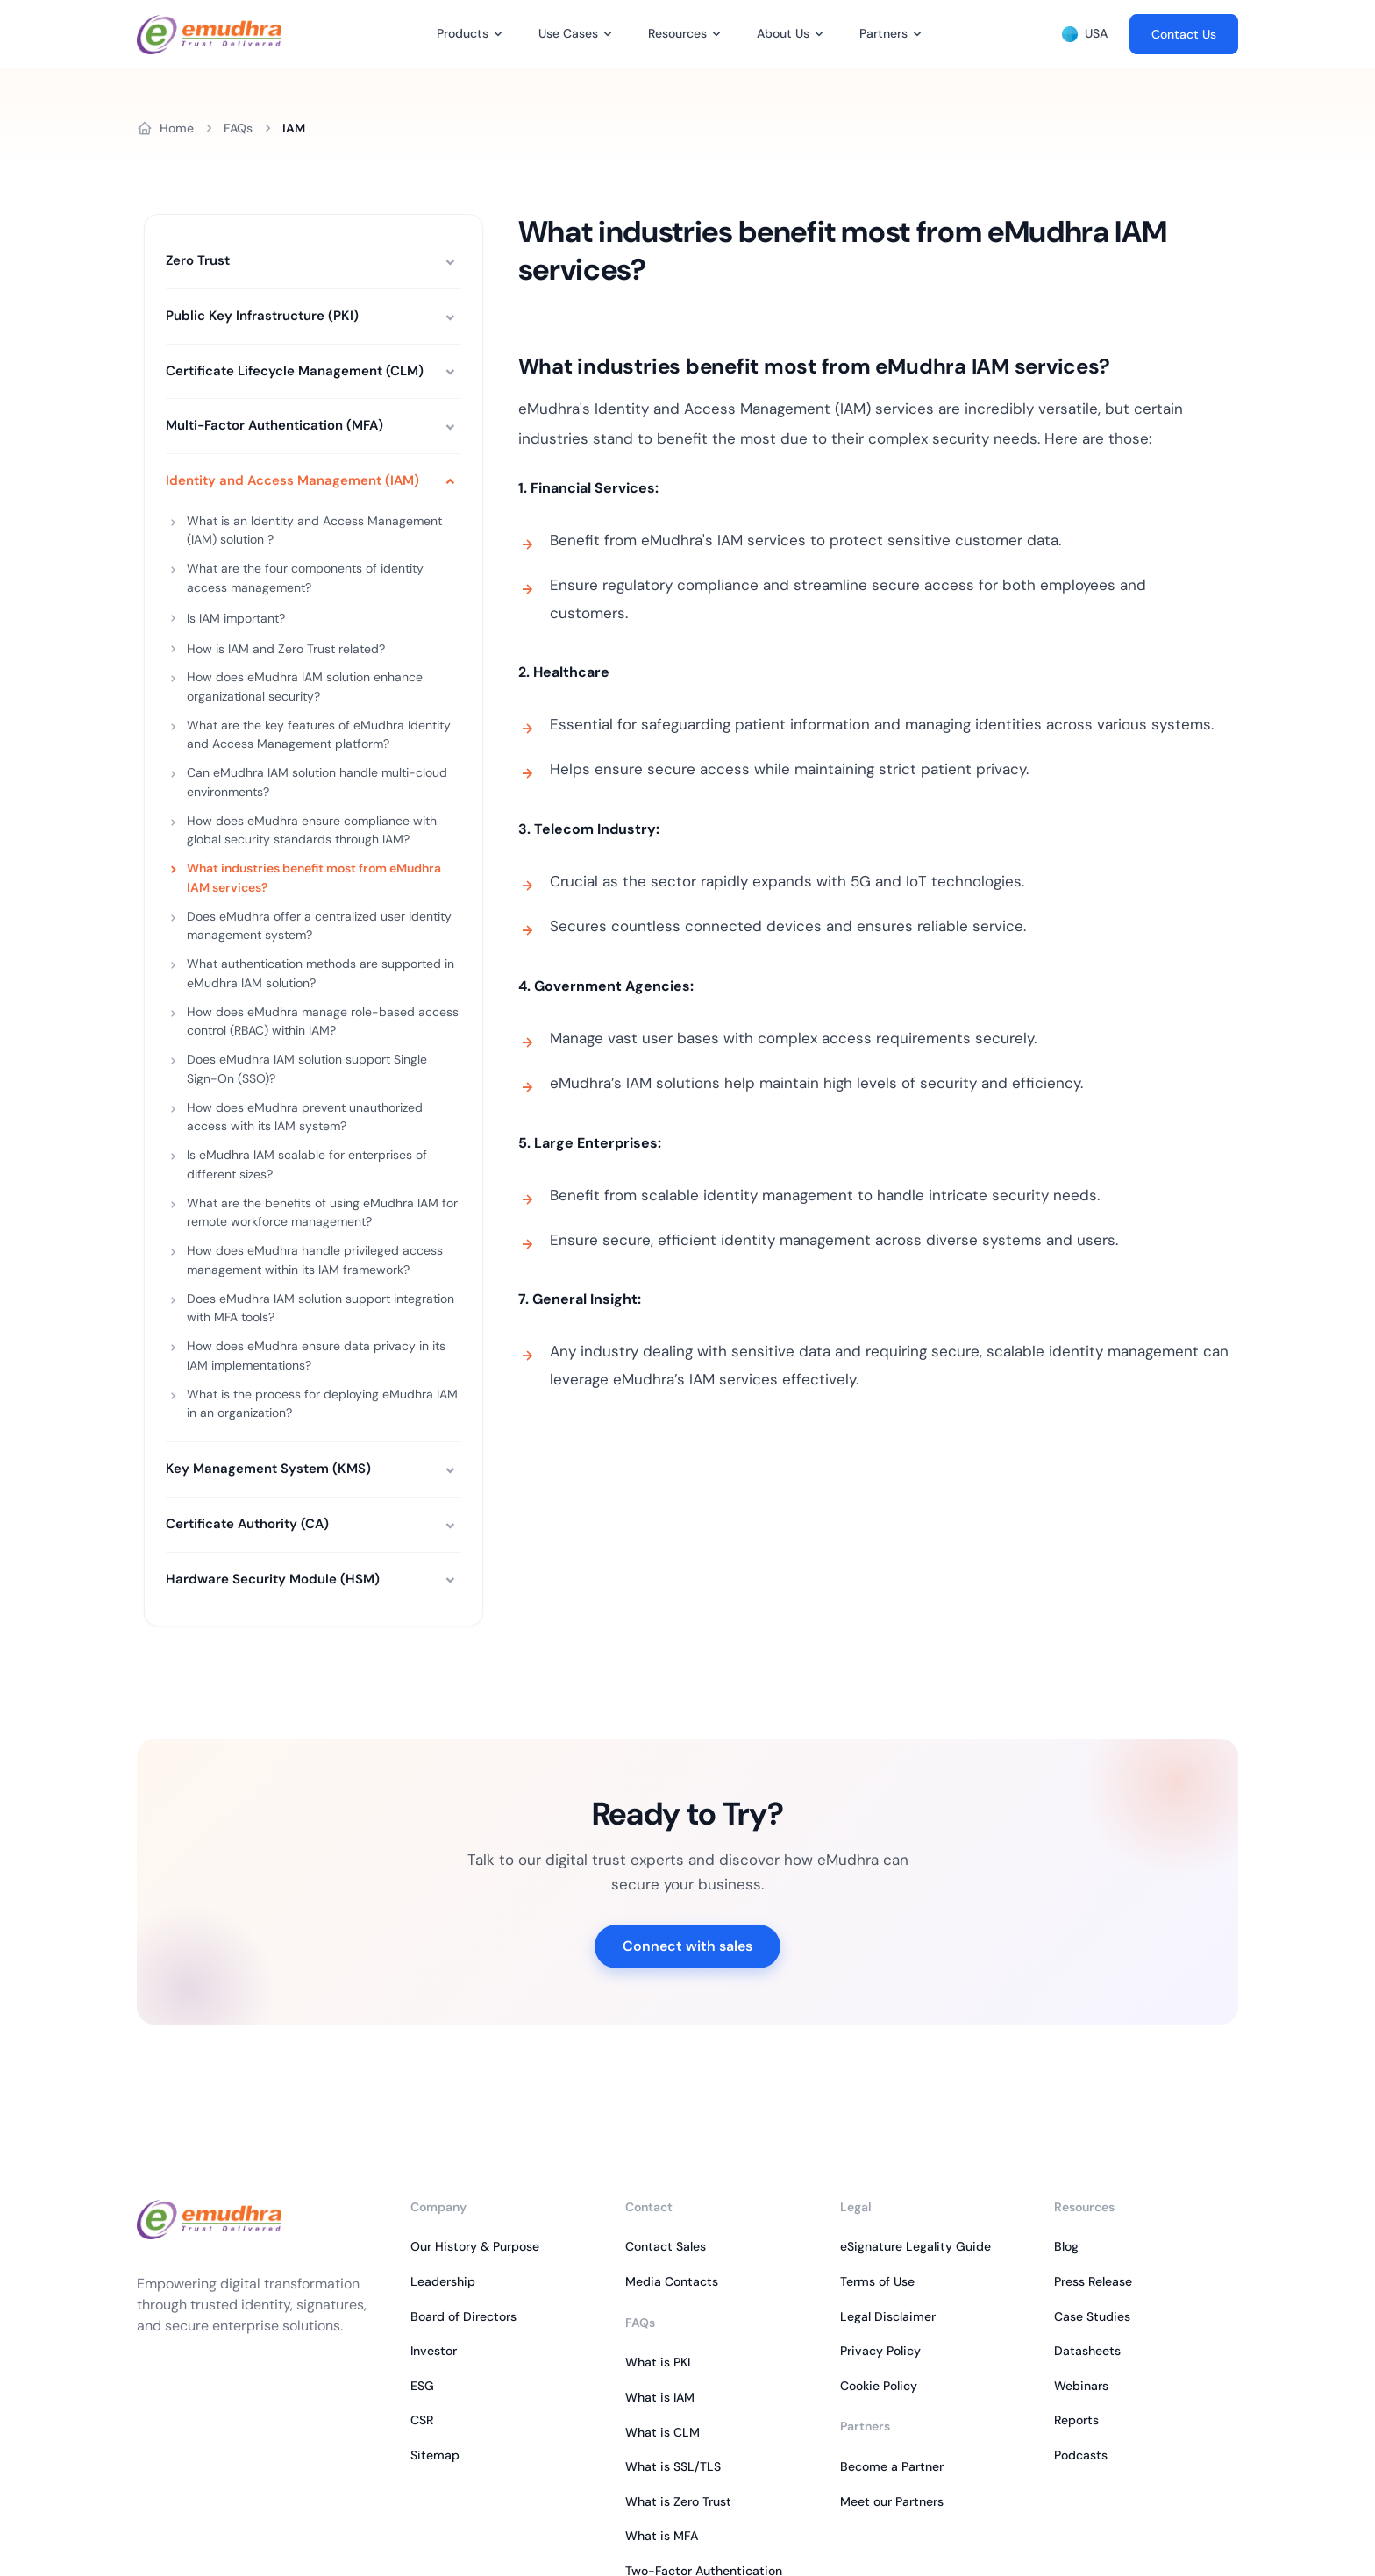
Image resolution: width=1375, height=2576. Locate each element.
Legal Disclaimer (888, 2316)
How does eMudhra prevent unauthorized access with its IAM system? (305, 1117)
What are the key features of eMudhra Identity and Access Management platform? (319, 734)
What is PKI (657, 2362)
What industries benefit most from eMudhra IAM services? (314, 877)
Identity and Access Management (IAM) (292, 480)
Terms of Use (877, 2281)
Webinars (1081, 2386)
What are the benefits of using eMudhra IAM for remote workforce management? (322, 1212)
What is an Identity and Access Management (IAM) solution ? (314, 530)
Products (462, 33)
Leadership (442, 2281)
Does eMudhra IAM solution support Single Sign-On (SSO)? (307, 1068)
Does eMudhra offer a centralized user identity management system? (319, 925)
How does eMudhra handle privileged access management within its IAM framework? (315, 1259)
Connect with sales (687, 1946)
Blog (1066, 2246)
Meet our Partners (892, 2501)
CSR (421, 2420)
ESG (422, 2386)
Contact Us (1183, 34)
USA (1085, 33)
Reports (1076, 2420)
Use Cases (568, 33)
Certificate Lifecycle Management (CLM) (295, 371)
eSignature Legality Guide (915, 2246)
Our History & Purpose (474, 2246)
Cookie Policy (878, 2386)
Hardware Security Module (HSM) (273, 1579)
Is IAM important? (236, 618)
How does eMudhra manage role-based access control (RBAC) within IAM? (323, 1021)
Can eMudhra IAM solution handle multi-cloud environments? (317, 782)
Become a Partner (892, 2466)
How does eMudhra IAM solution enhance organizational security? (305, 686)
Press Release (1093, 2281)
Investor (433, 2351)
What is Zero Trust (678, 2501)
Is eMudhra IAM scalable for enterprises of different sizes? (307, 1164)
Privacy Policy (880, 2351)
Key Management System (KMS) (268, 1468)
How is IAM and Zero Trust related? (286, 649)
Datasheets (1087, 2351)
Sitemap (435, 2455)
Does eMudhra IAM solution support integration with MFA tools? (320, 1308)
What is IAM (660, 2397)
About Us (783, 33)
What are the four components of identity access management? (305, 577)
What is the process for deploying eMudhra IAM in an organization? (322, 1403)
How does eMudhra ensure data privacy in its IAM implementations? (316, 1355)
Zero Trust (198, 260)
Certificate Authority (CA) (247, 1524)
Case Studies (1092, 2316)
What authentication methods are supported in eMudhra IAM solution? (320, 973)
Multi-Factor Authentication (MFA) (274, 425)
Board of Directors (463, 2316)
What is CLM (662, 2432)
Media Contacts (671, 2281)
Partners (883, 33)
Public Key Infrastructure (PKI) (262, 315)
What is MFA (661, 2536)
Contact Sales (665, 2246)
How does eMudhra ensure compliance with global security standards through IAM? (312, 830)
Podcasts (1081, 2455)
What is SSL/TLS (673, 2466)
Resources (677, 33)
